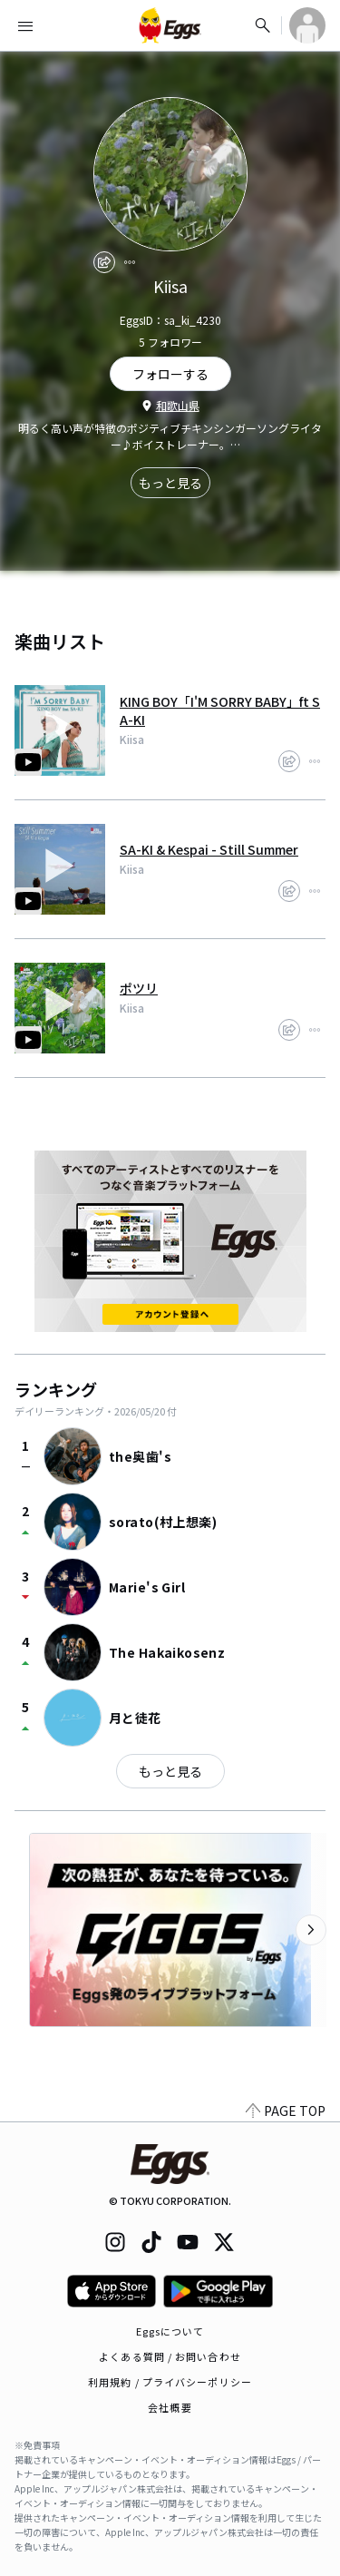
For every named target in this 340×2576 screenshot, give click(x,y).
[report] (130, 262)
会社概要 (169, 2407)
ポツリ (139, 988)
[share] (104, 262)
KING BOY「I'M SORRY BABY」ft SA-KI (220, 710)
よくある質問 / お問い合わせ (170, 2356)
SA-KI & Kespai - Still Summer (209, 849)
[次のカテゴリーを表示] (311, 1930)
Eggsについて (170, 2331)
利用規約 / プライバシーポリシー (170, 2382)
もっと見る (170, 483)
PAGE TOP (285, 2110)
